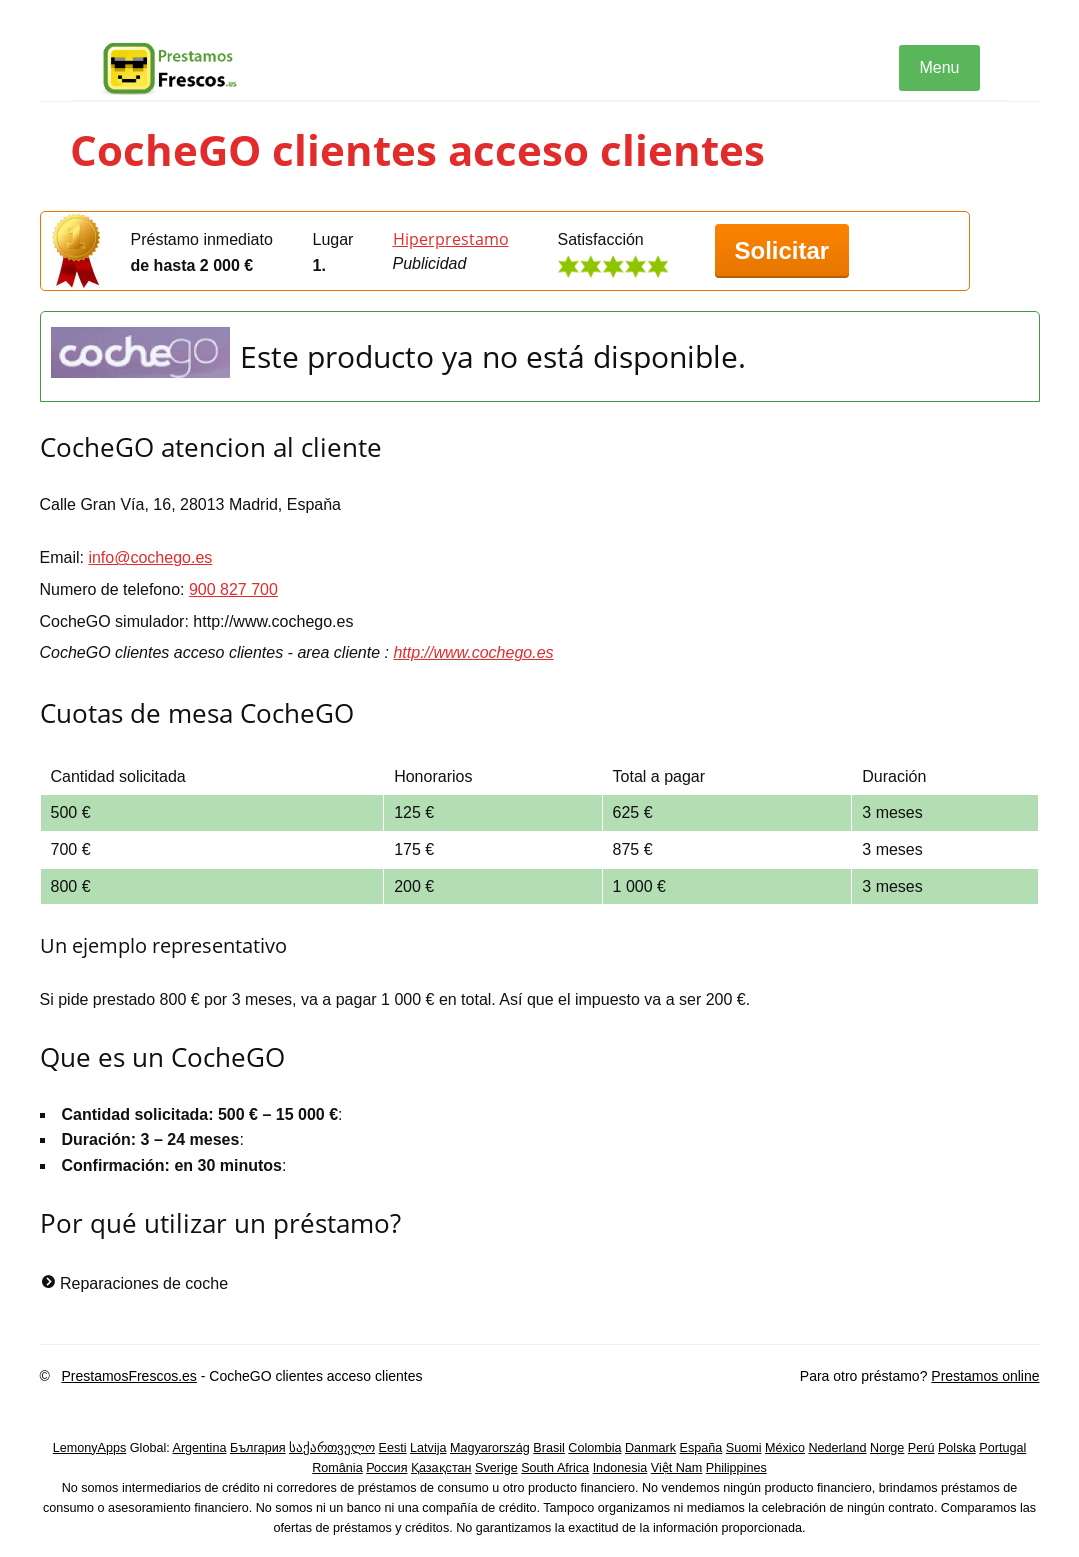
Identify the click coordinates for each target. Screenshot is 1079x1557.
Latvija (428, 1448)
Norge (887, 1448)
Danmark (650, 1448)
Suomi (744, 1448)
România (337, 1468)
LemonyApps (90, 1448)
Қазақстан (441, 1468)
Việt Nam (677, 1468)
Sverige (496, 1468)
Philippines (736, 1468)
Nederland (837, 1448)
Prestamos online (985, 1376)
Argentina (200, 1448)
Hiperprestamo (451, 239)
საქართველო (332, 1448)
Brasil (549, 1448)
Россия (386, 1468)
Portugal (1002, 1448)
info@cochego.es (150, 557)
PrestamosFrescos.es (128, 1376)
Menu (939, 67)
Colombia (594, 1448)
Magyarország (490, 1448)
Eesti (393, 1448)
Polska (957, 1448)
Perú (921, 1448)
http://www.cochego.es (473, 652)
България (258, 1448)
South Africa (555, 1468)
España (701, 1448)
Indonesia (620, 1468)
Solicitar (782, 250)
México (785, 1448)
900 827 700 (233, 589)
